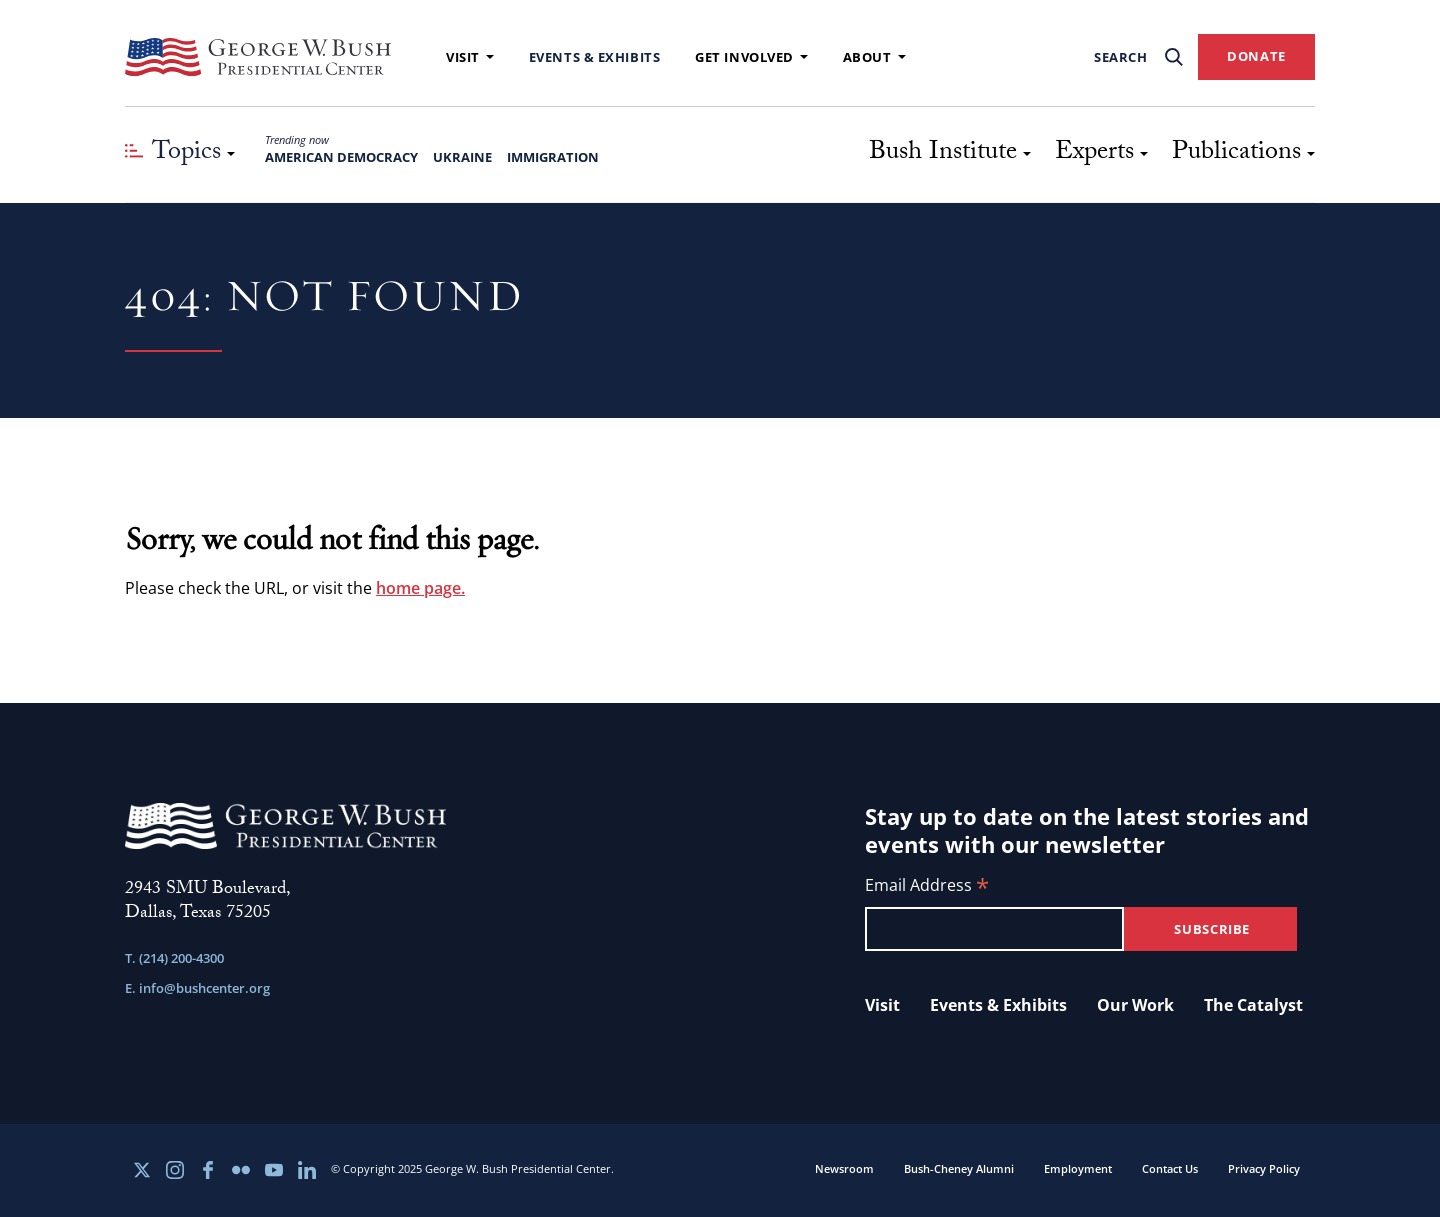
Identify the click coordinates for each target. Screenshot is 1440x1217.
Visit (470, 57)
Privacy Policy (1264, 1168)
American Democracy (341, 157)
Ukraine (462, 157)
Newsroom (844, 1168)
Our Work (1135, 1005)
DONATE (1256, 56)
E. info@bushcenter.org (197, 988)
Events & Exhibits (594, 57)
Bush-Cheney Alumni (959, 1168)
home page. (420, 588)
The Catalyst (1253, 1005)
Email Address (927, 886)
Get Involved (751, 57)
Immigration (553, 157)
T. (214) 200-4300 (174, 958)
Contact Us (1170, 1168)
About (874, 57)
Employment (1078, 1168)
